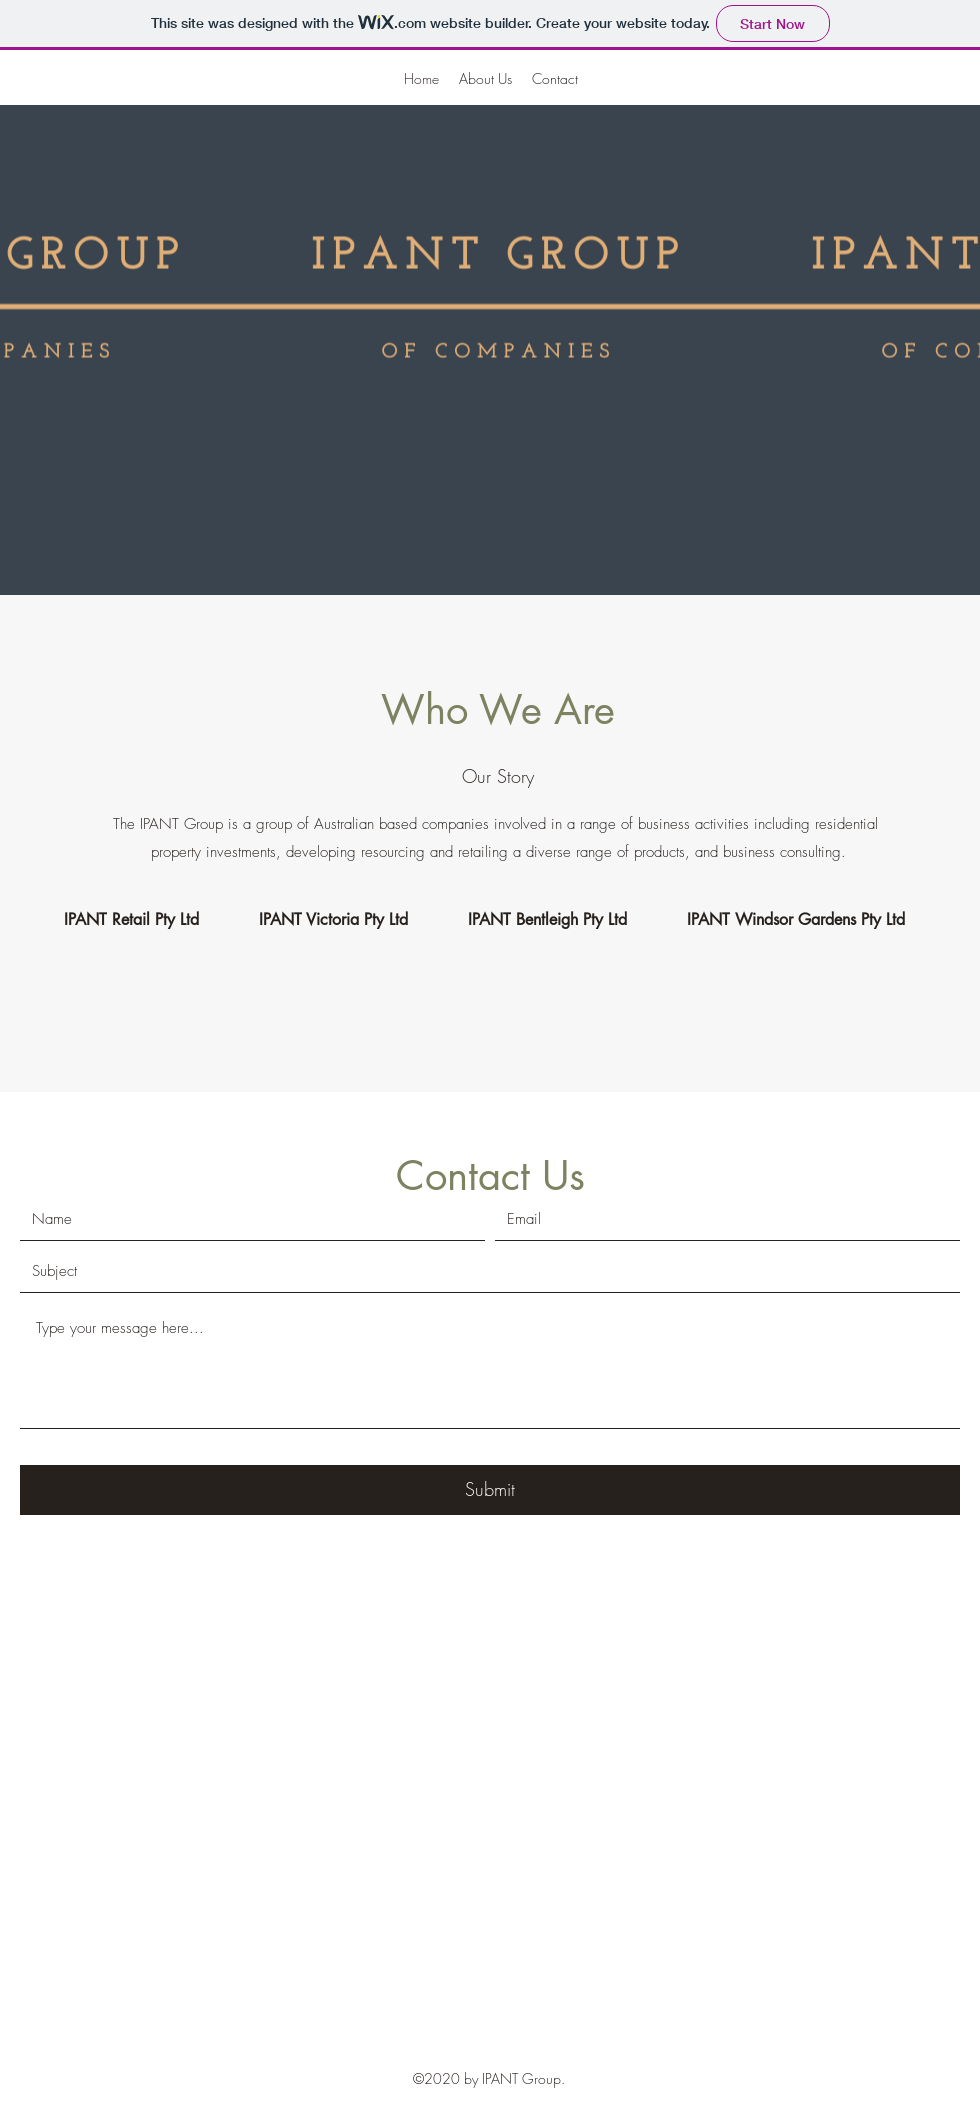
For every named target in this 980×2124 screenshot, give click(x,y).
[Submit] (490, 1490)
